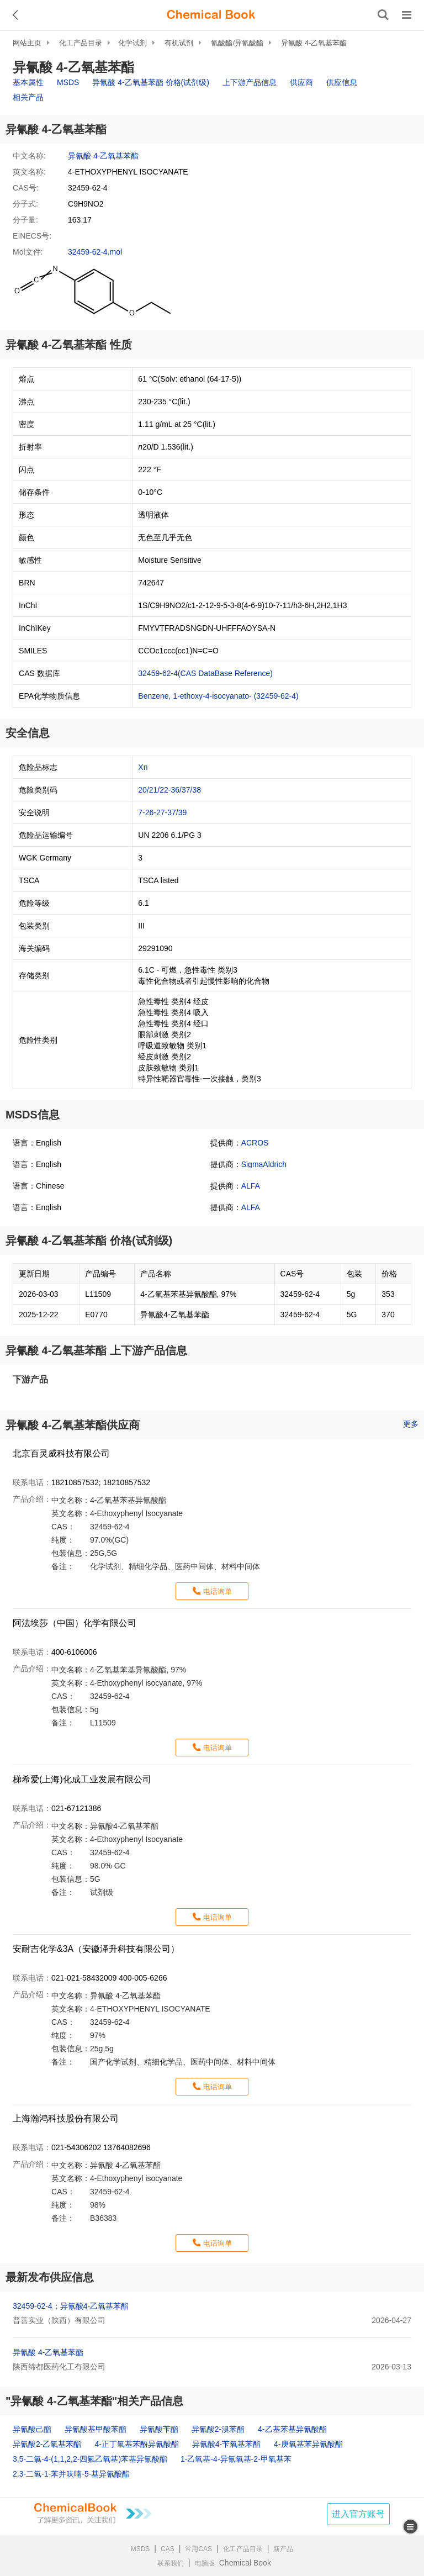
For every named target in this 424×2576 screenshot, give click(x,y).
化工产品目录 (80, 43)
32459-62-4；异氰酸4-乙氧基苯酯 (71, 2305)
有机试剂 (179, 43)
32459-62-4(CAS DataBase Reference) (205, 673)
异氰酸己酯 (32, 2429)
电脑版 (205, 2563)
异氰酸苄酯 (159, 2429)
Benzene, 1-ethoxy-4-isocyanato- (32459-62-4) (218, 695)
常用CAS (198, 2549)
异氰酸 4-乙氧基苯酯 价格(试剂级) (150, 82)
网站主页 (27, 43)
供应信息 (341, 82)
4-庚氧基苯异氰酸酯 (308, 2444)
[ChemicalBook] (211, 15)
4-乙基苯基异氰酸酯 (292, 2429)
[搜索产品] (383, 15)
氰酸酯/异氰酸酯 (237, 43)
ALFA (250, 1186)
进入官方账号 (358, 2514)
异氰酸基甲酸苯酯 (95, 2429)
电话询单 (217, 1591)
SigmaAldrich (264, 1164)
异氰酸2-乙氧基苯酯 (47, 2444)
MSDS (68, 82)
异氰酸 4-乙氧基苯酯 (314, 43)
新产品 (283, 2549)
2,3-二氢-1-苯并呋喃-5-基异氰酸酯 (71, 2474)
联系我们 (170, 2563)
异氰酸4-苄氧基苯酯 (226, 2444)
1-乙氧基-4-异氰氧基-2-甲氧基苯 (236, 2459)
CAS (167, 2549)
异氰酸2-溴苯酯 (218, 2429)
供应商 (301, 82)
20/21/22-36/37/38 (169, 789)
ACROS (255, 1143)
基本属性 (28, 82)
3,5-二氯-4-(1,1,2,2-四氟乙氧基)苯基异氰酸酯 (90, 2459)
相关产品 (28, 97)
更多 (410, 1423)
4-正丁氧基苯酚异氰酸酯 (136, 2444)
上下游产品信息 (249, 82)
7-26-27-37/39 (162, 812)
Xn (142, 767)
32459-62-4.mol (95, 251)
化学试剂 (132, 43)
